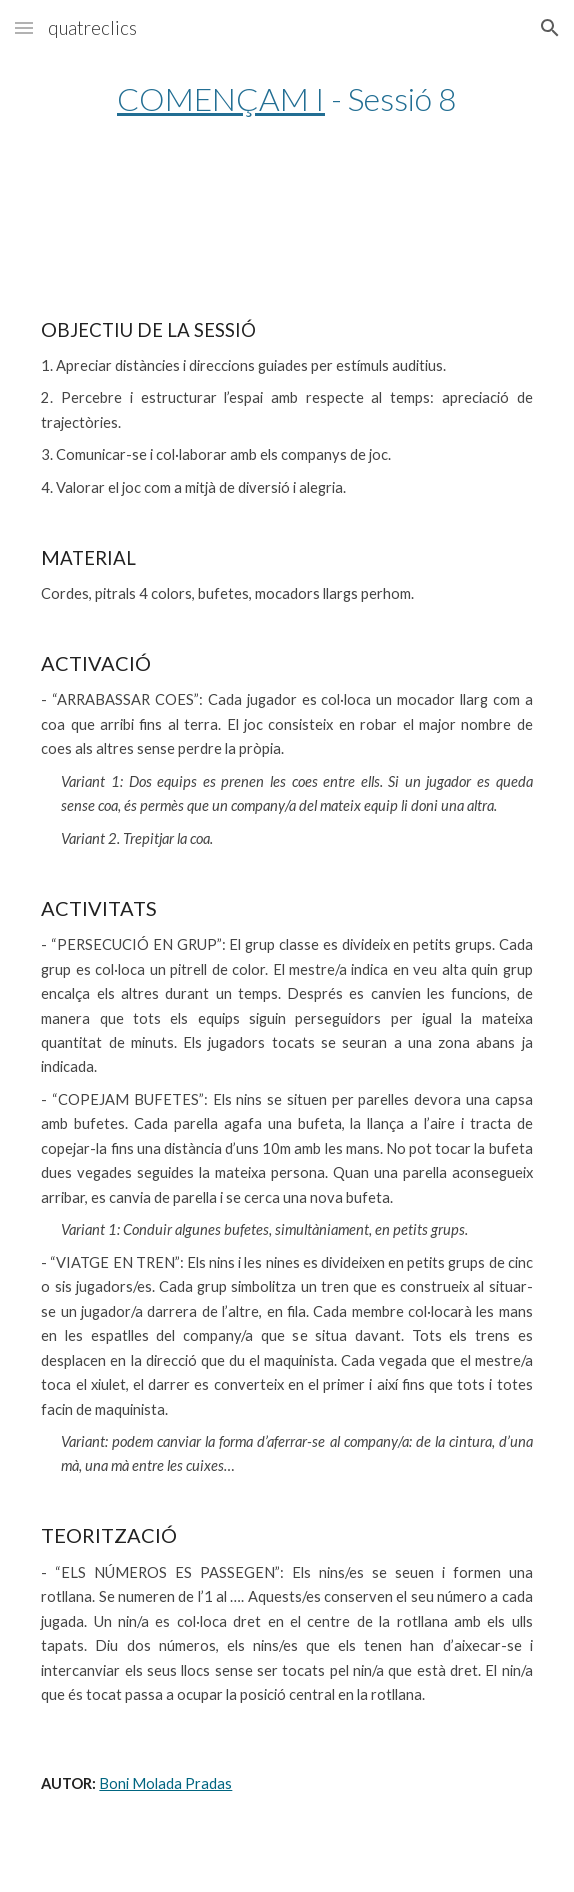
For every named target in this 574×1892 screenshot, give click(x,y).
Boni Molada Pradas (165, 1783)
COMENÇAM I (221, 98)
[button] (24, 27)
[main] (286, 98)
